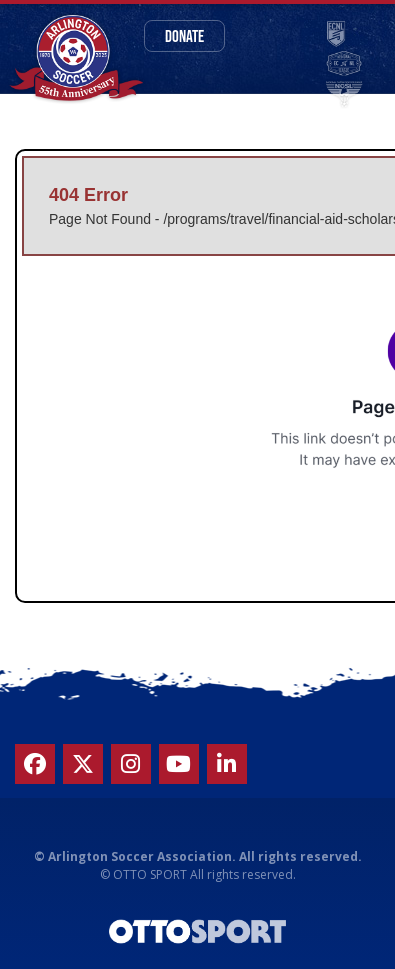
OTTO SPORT (150, 874)
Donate (184, 35)
